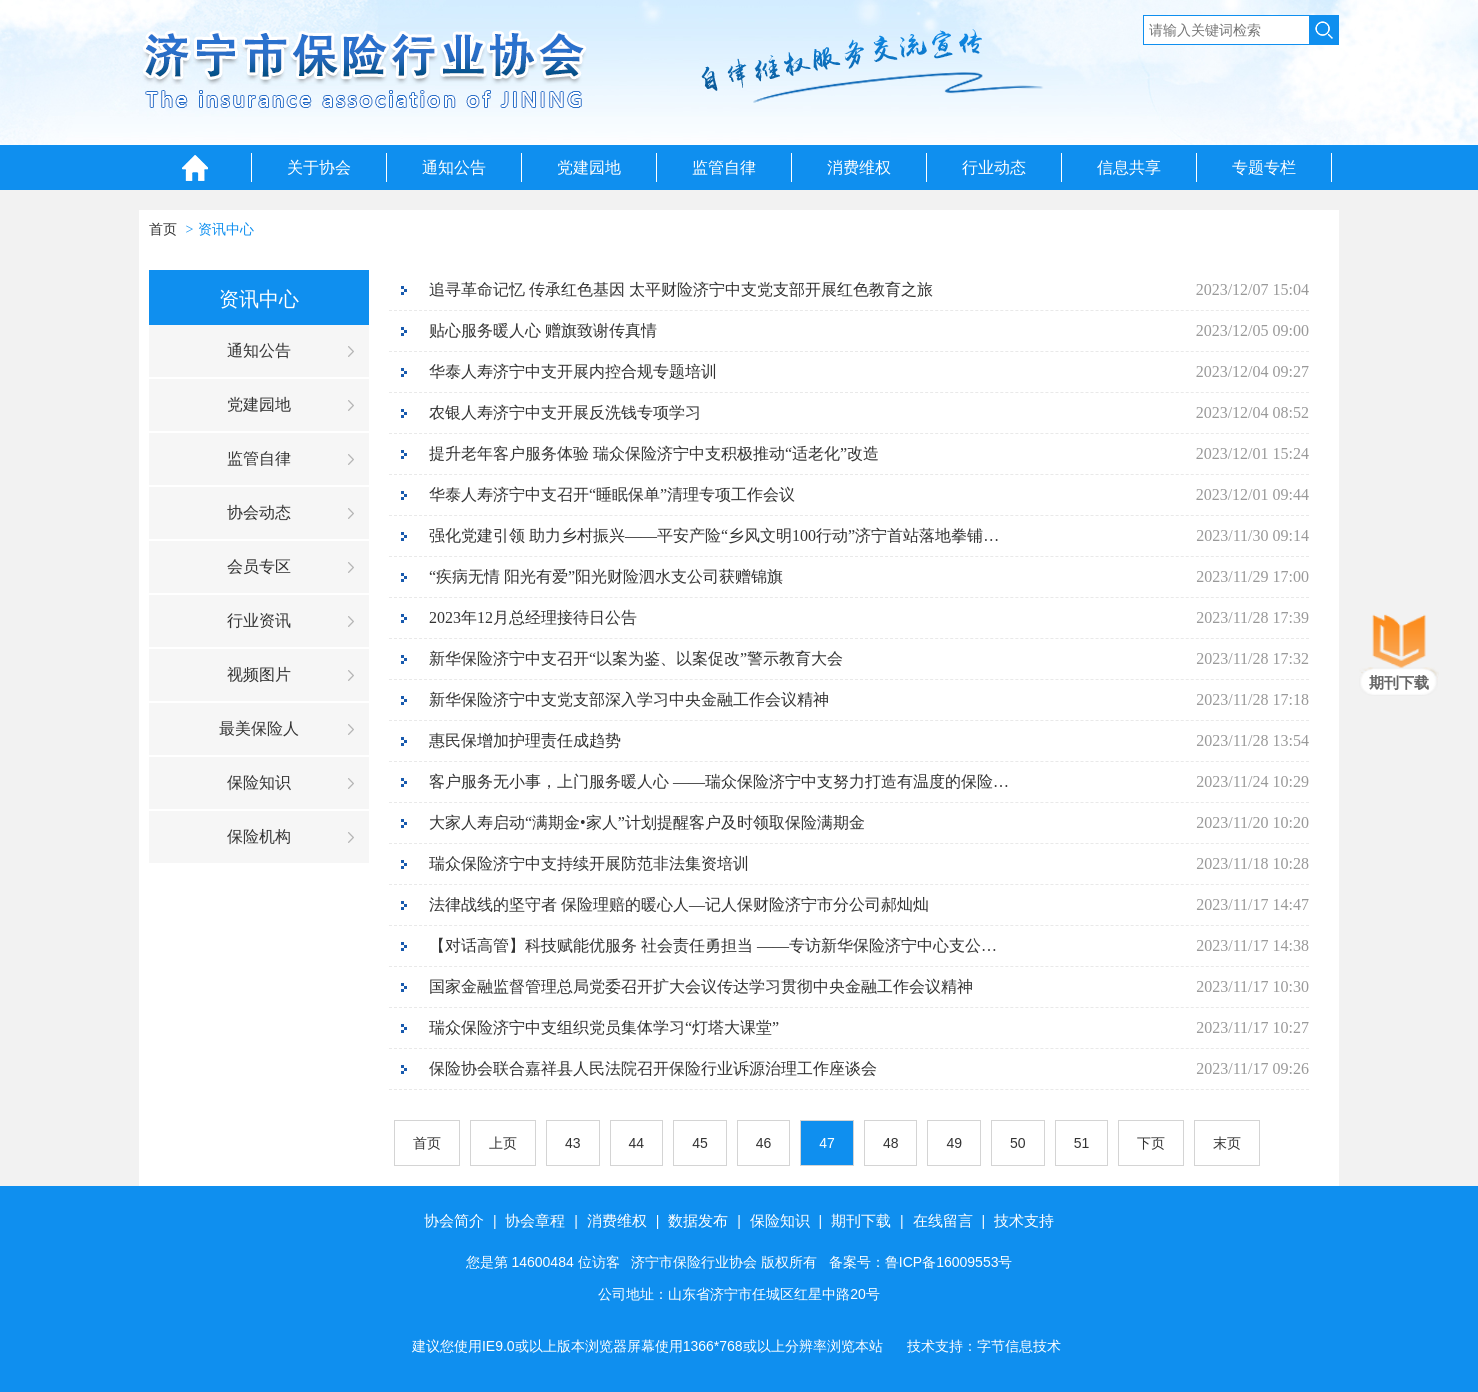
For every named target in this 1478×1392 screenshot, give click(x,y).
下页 (1151, 1143)
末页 (1227, 1143)
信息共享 (1129, 167)
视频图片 (259, 674)
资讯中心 (226, 229)
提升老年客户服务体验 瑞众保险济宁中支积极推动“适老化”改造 (654, 453)
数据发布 (698, 1220)
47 (827, 1143)
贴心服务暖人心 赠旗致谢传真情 (543, 330)
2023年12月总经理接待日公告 (533, 617)
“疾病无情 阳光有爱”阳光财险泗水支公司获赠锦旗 (606, 576)
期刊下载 (861, 1220)
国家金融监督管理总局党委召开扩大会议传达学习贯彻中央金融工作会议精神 (701, 986)
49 (954, 1143)
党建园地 (589, 167)
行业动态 (994, 167)
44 (637, 1143)
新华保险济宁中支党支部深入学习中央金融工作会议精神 (629, 699)
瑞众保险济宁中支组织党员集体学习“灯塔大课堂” (604, 1027)
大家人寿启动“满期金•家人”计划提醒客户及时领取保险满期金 (647, 822)
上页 (503, 1143)
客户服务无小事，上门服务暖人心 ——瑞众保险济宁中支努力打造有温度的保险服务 (719, 781)
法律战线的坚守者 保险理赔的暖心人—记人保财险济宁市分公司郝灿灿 (679, 904)
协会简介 (454, 1220)
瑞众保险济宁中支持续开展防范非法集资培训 (589, 863)
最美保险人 (259, 728)
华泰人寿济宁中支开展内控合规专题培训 (573, 371)
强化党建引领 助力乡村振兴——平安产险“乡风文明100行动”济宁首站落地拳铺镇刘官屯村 (719, 535)
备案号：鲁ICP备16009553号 (921, 1262)
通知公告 (454, 167)
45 (700, 1143)
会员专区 (259, 566)
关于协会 (319, 167)
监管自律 (724, 167)
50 (1018, 1143)
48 (891, 1143)
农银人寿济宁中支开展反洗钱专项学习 (565, 412)
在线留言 (943, 1220)
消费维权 (859, 167)
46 (764, 1143)
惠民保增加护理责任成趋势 (525, 740)
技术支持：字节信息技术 (984, 1346)
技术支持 (1024, 1220)
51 (1082, 1143)
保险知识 (259, 782)
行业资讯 (259, 620)
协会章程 (535, 1220)
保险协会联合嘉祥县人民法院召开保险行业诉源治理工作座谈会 (653, 1068)
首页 (163, 229)
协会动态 (259, 512)
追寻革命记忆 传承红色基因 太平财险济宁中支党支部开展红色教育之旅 (681, 289)
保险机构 (259, 836)
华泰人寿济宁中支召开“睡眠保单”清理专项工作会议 (612, 494)
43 (573, 1143)
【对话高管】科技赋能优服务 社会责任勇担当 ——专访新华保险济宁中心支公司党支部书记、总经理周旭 (719, 945)
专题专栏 (1264, 167)
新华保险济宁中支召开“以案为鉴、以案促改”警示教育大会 (636, 658)
